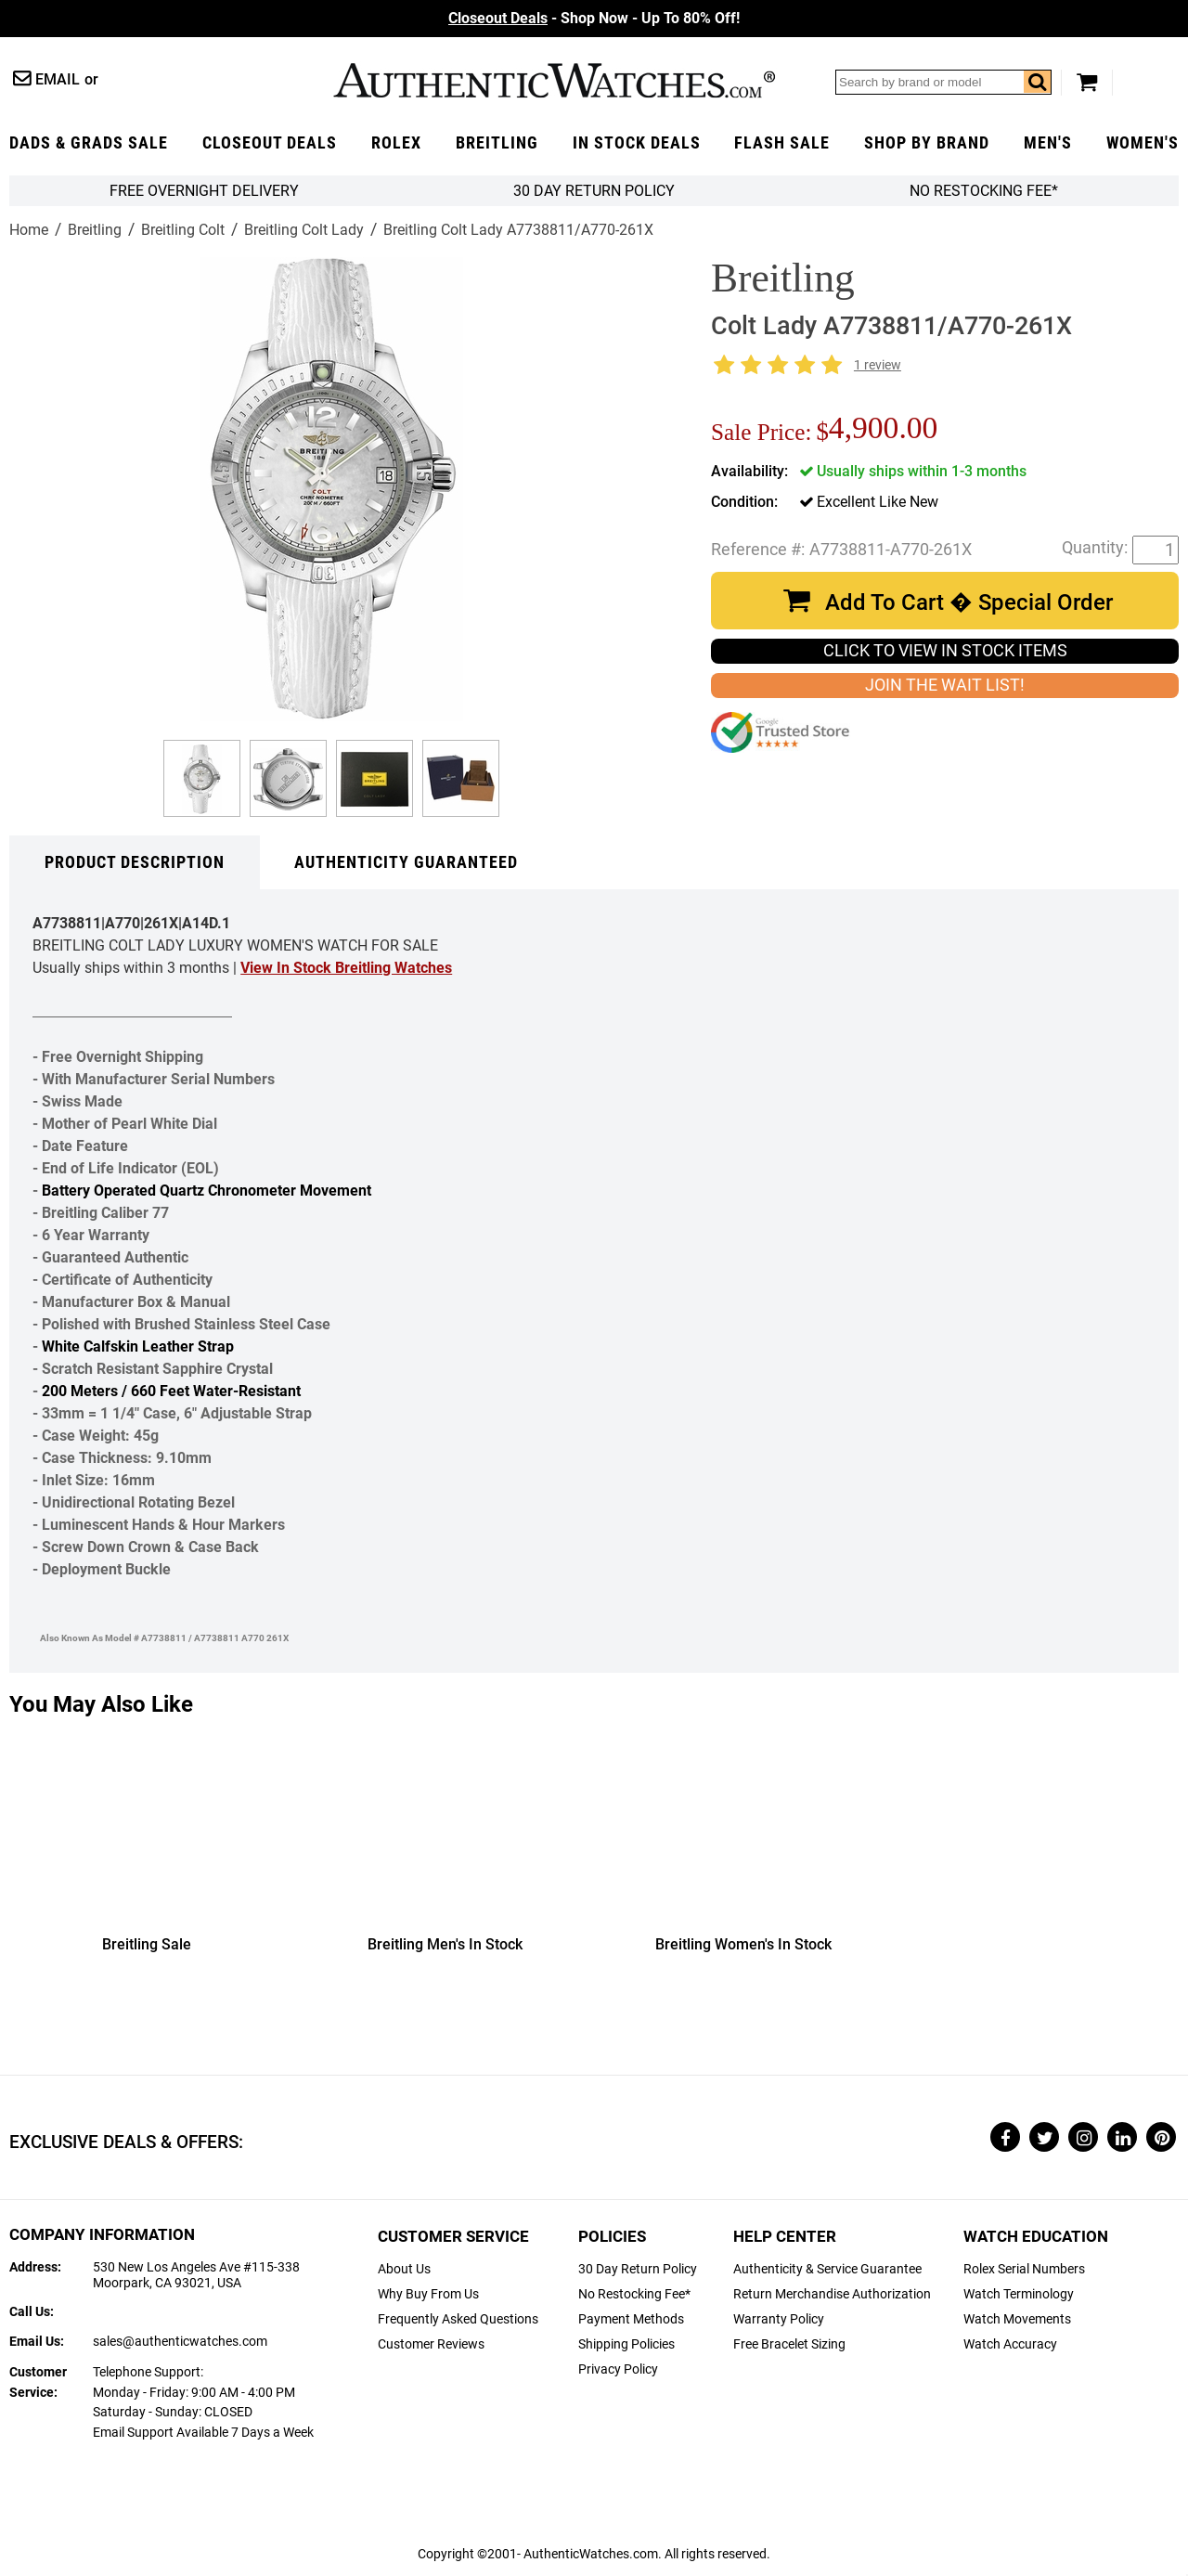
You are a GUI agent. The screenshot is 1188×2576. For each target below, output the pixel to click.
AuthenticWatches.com (554, 80)
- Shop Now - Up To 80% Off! (594, 18)
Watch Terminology (1018, 2294)
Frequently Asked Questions (458, 2319)
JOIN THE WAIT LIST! (945, 685)
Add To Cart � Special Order (969, 602)
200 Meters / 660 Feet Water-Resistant (171, 1391)
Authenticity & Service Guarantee (827, 2269)
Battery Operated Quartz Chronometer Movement (206, 1190)
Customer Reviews (431, 2344)
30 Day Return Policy (637, 2269)
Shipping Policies (626, 2344)
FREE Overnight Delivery (204, 191)
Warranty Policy (778, 2319)
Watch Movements (1017, 2319)
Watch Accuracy (1010, 2344)
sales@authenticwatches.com (180, 2341)
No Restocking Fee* (984, 191)
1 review (877, 365)
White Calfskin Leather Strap (138, 1346)
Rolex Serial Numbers (1024, 2269)
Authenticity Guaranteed (406, 862)
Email (57, 79)
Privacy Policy (618, 2369)
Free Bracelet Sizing (789, 2344)
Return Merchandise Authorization (832, 2294)
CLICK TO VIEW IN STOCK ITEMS (945, 650)
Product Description (135, 862)
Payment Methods (631, 2319)
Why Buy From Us (428, 2294)
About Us (404, 2269)
